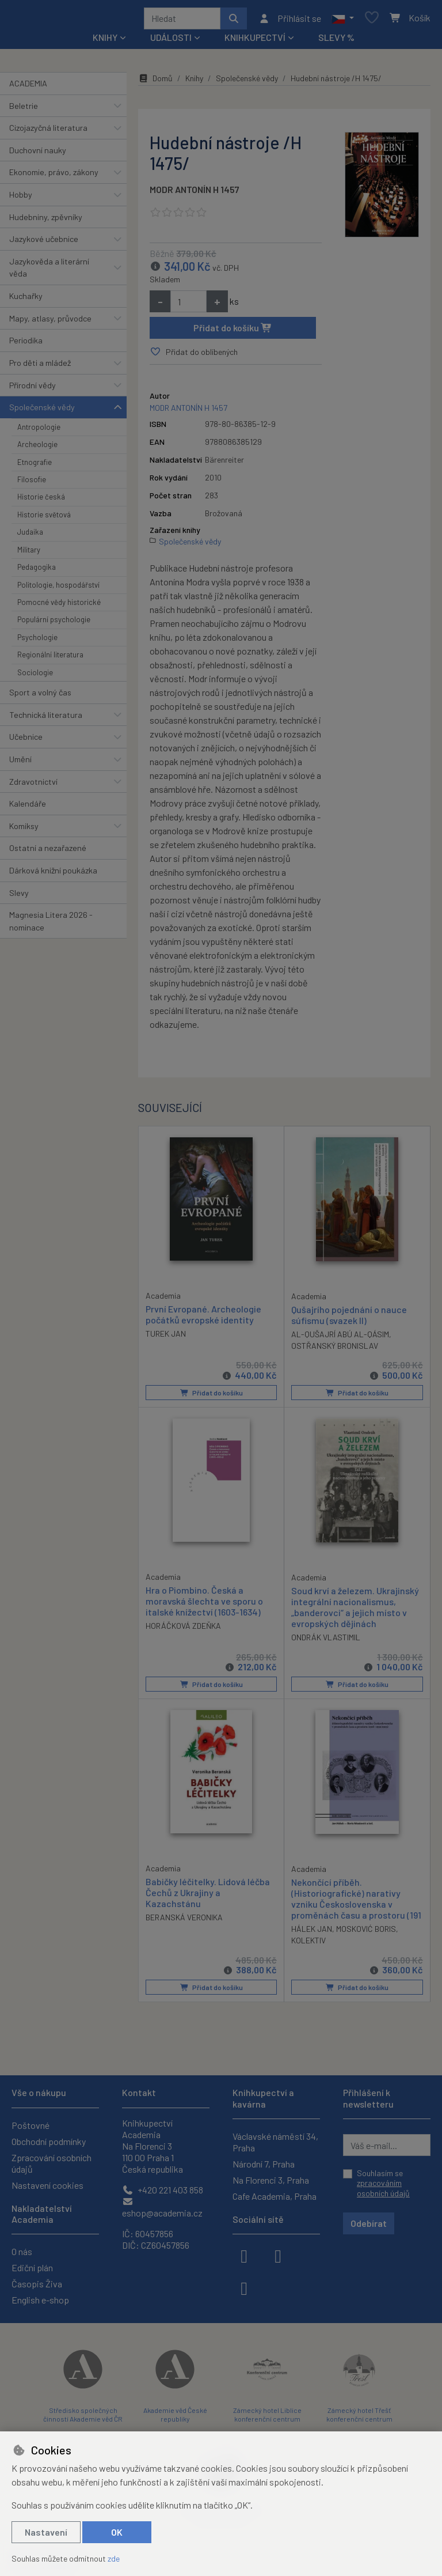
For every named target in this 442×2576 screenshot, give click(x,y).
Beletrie (23, 110)
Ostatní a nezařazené (47, 852)
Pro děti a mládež (40, 367)
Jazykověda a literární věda (49, 271)
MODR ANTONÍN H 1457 (194, 193)
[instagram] (277, 2255)
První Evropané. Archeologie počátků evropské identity (203, 1318)
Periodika (26, 344)
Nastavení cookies (47, 2185)
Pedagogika (36, 571)
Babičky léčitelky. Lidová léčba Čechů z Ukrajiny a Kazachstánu (208, 1896)
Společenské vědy (42, 411)
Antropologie (38, 431)
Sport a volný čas (40, 696)
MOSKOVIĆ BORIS (366, 1933)
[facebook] (244, 2255)
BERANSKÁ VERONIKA (184, 1921)
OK (117, 2531)
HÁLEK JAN (311, 1933)
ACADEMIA (28, 87)
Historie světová (44, 518)
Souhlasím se (383, 2183)
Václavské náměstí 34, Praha (275, 2142)
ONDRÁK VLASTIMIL (325, 1641)
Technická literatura (45, 719)
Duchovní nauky (37, 154)
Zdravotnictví (33, 785)
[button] (343, 20)
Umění (20, 763)
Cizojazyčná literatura (48, 132)
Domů (155, 82)
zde (114, 2558)
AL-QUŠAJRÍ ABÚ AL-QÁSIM (340, 1338)
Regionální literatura (50, 658)
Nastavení (46, 2531)
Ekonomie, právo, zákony (53, 176)
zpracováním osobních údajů (383, 2188)
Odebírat (368, 2223)
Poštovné (30, 2125)
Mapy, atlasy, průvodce (50, 322)
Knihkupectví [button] (254, 41)
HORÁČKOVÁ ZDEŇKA (183, 1630)
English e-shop (40, 2299)
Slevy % (336, 41)
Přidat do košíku (232, 331)
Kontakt (139, 2092)
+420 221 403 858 (162, 2189)
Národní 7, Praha (264, 2163)
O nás (22, 2251)
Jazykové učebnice (43, 243)
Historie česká (41, 500)
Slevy (19, 897)
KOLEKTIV (308, 1944)
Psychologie (37, 641)
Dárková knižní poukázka (53, 874)
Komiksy (24, 830)
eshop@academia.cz (162, 2207)
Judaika (30, 535)
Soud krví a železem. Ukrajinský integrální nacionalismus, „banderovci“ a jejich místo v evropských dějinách (355, 1610)
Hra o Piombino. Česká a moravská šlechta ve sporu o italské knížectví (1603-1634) (204, 1604)
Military (28, 553)
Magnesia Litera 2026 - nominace (51, 925)
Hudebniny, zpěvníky (45, 221)
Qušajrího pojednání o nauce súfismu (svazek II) (349, 1318)
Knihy (194, 82)
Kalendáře (27, 807)
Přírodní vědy (32, 389)
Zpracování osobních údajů (52, 2163)
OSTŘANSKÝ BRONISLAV (334, 1350)
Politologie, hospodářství (58, 588)
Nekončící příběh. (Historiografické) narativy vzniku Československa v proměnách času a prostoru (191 (356, 1903)
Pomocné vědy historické (59, 606)
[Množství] (188, 305)
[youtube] (244, 2287)
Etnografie (34, 466)
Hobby (20, 198)
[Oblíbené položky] (372, 20)
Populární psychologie (53, 623)
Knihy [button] (105, 41)
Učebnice (26, 741)
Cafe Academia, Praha (275, 2196)
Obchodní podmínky (49, 2141)
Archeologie (37, 448)
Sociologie (35, 676)
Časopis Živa (37, 2283)
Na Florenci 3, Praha (271, 2179)
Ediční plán (32, 2267)
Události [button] (171, 41)
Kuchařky (26, 300)
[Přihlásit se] (289, 20)
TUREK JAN (166, 1337)
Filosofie (31, 483)
